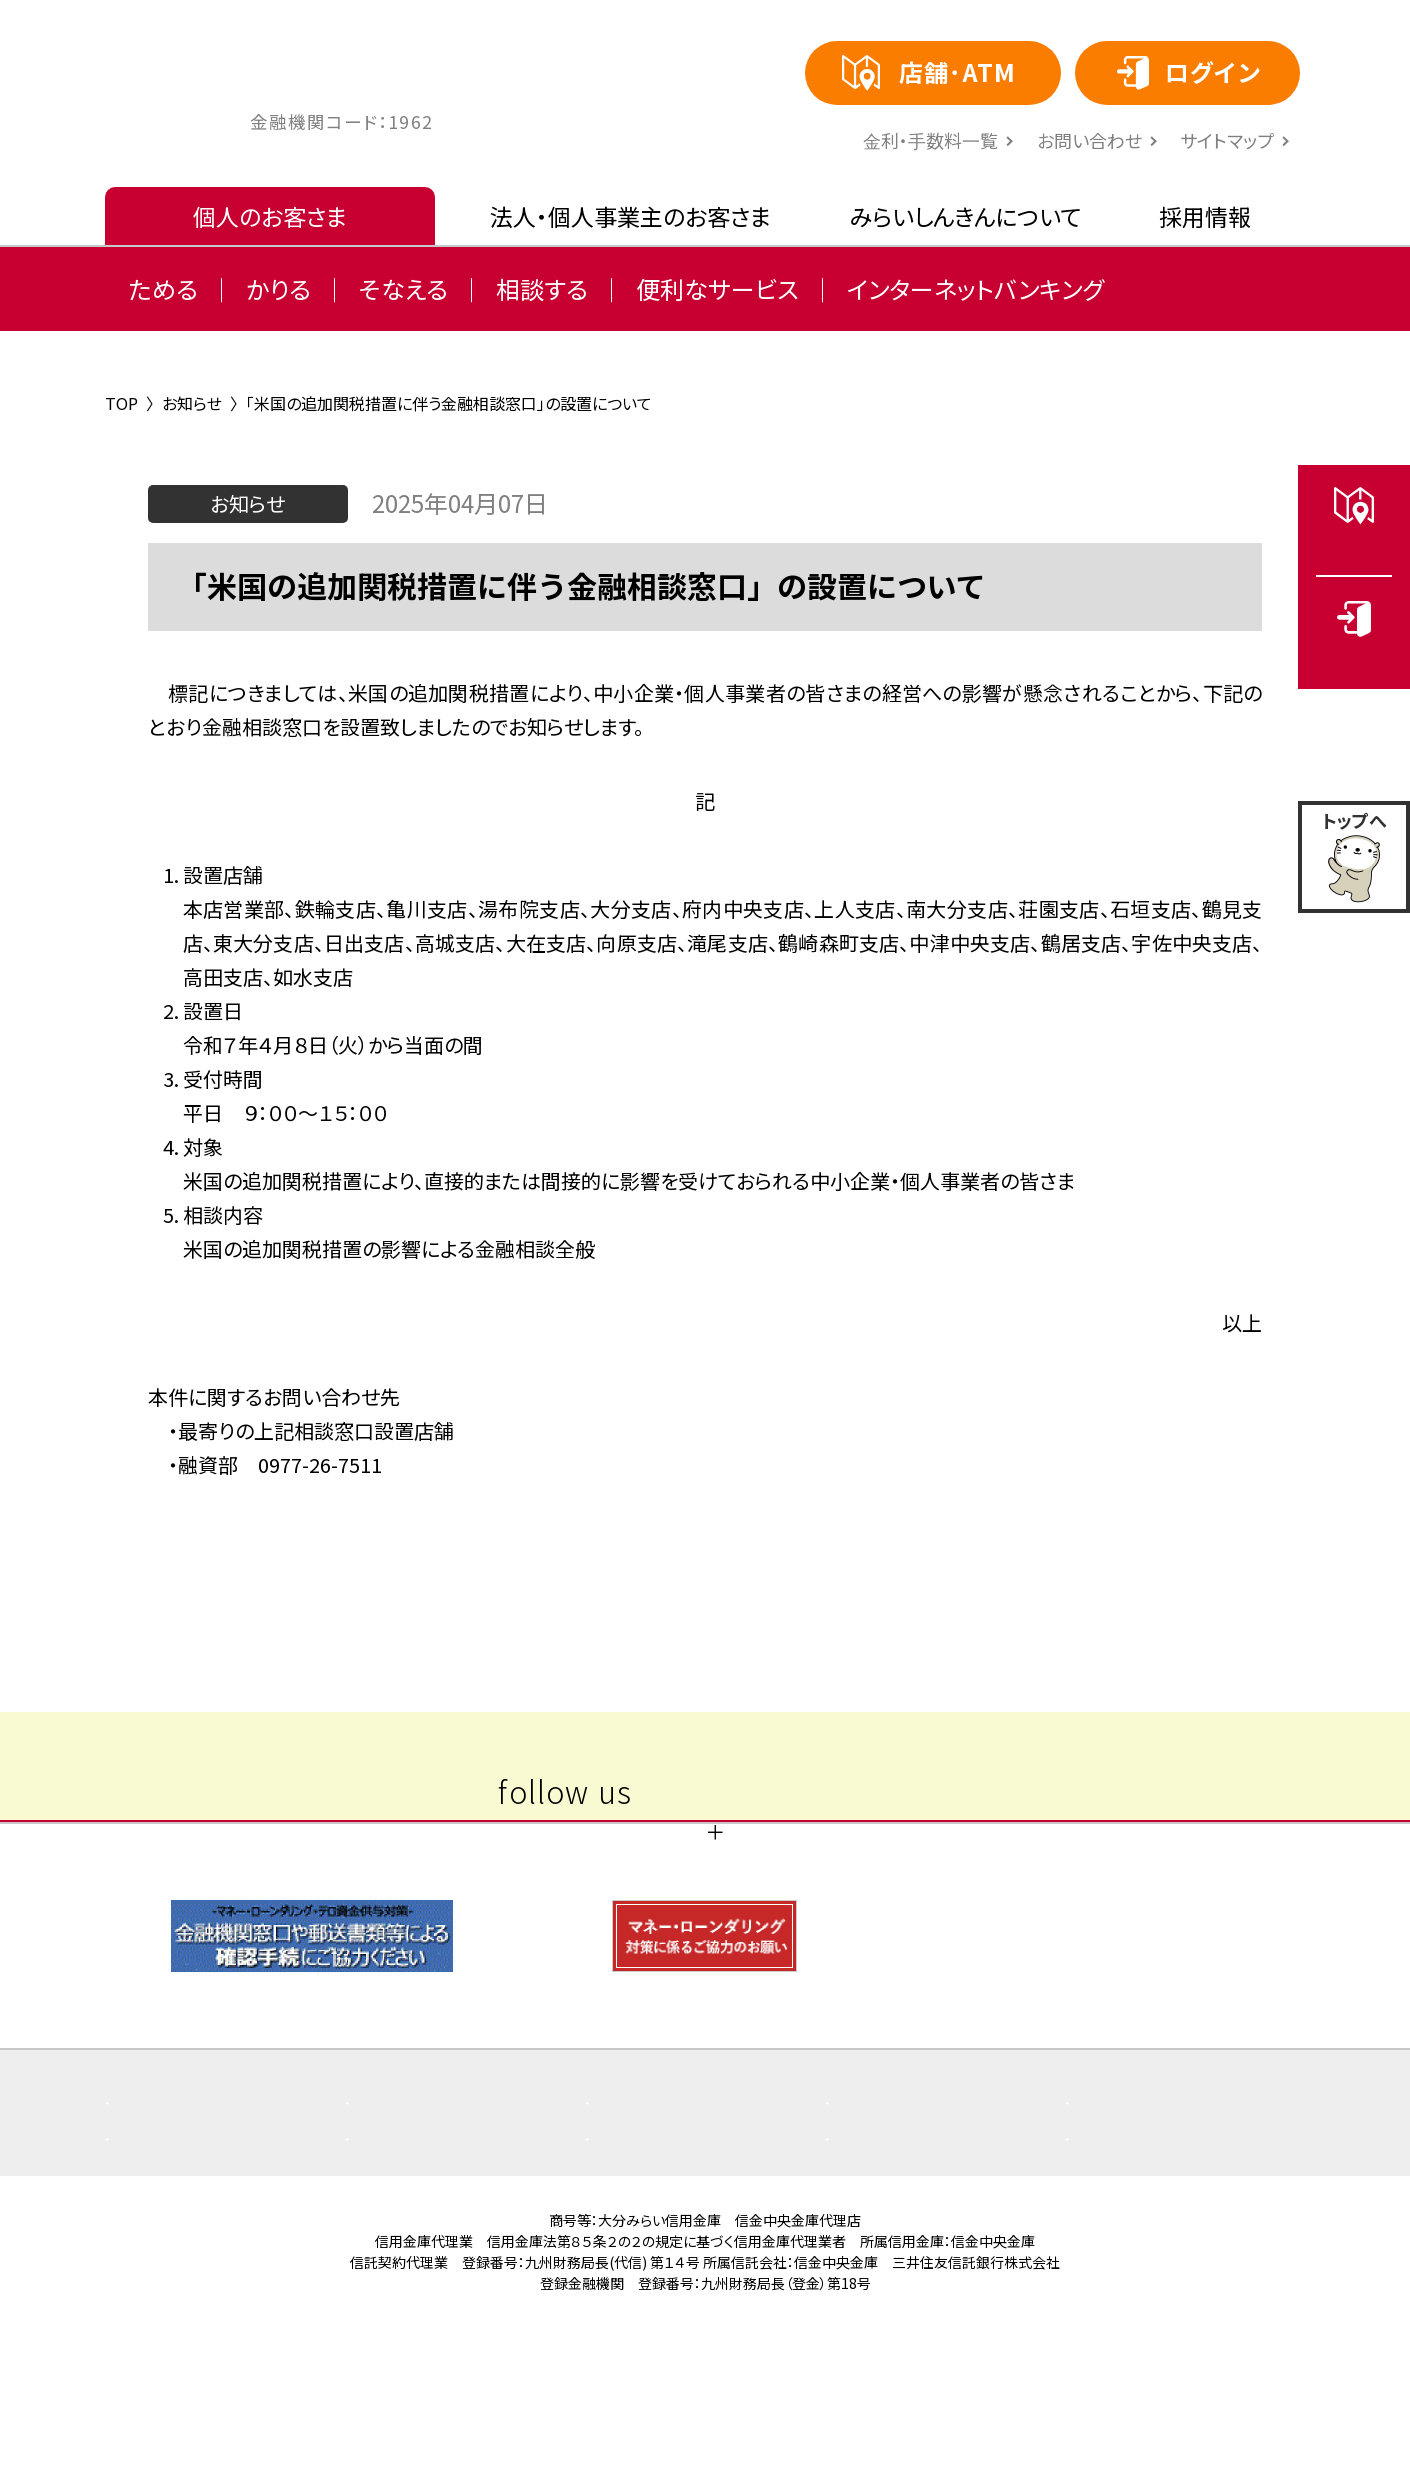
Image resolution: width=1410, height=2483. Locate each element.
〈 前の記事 (482, 1531)
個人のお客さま (270, 216)
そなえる (403, 288)
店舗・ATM (1137, 2227)
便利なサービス (717, 288)
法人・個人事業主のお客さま (630, 216)
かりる (278, 288)
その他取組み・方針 (212, 2263)
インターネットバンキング (975, 288)
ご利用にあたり (676, 2263)
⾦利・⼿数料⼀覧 (930, 140)
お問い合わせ (1089, 140)
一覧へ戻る (705, 1531)
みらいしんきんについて (965, 216)
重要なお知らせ (437, 2227)
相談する (542, 288)
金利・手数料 (426, 2263)
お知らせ (650, 2227)
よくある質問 (185, 2227)
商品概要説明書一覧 (938, 2227)
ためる (163, 288)
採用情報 (1205, 216)
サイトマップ (1227, 140)
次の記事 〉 (927, 1531)
